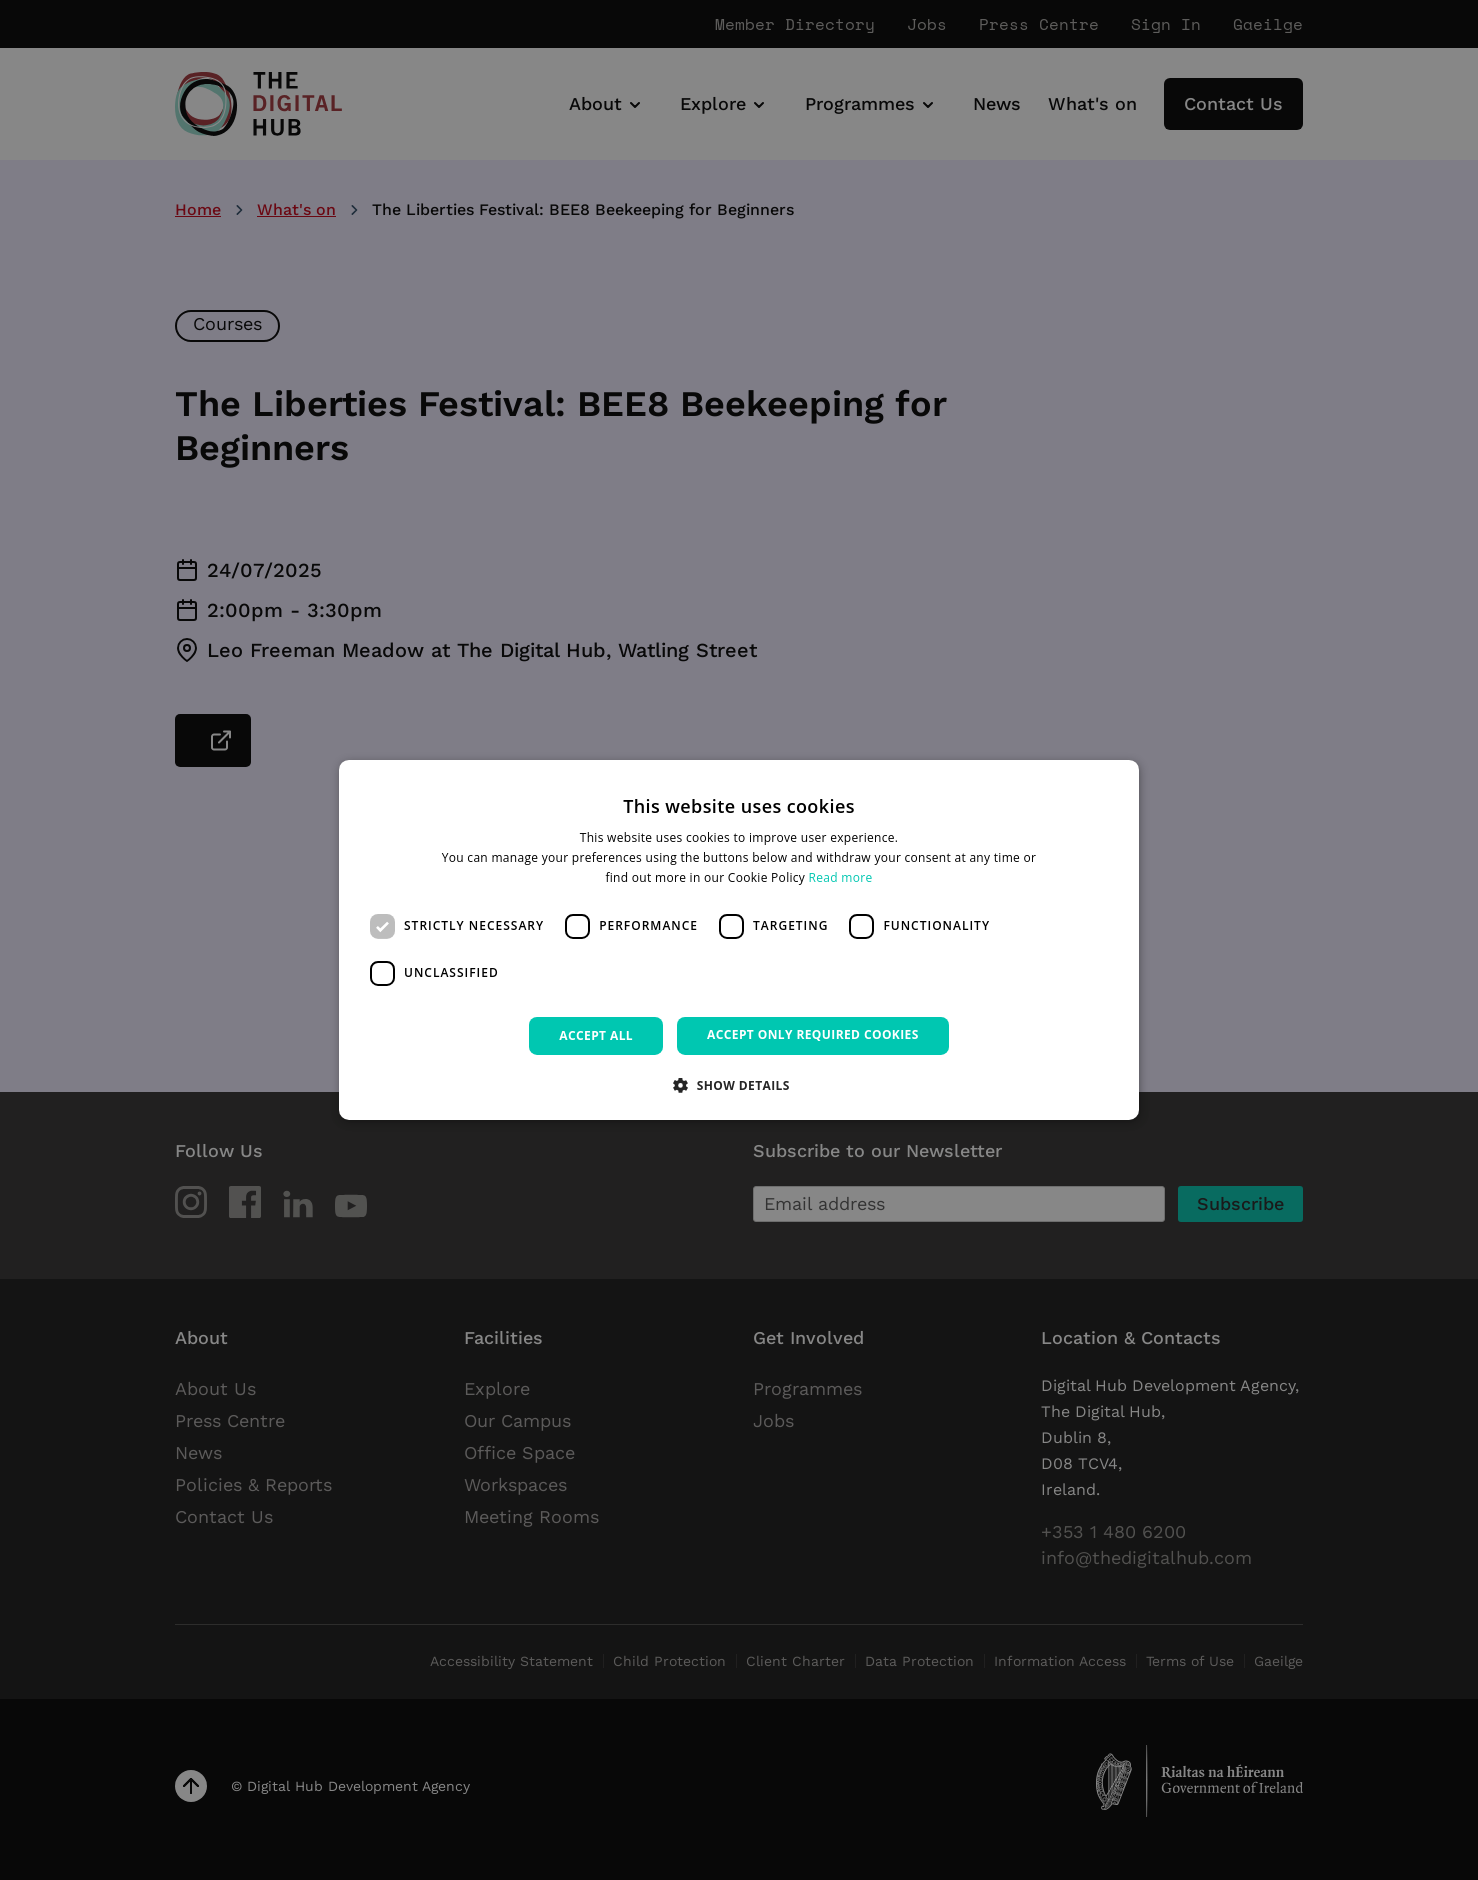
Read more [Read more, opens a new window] (841, 877)
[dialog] (739, 940)
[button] (739, 1085)
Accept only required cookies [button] (813, 1034)
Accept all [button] (596, 1035)
